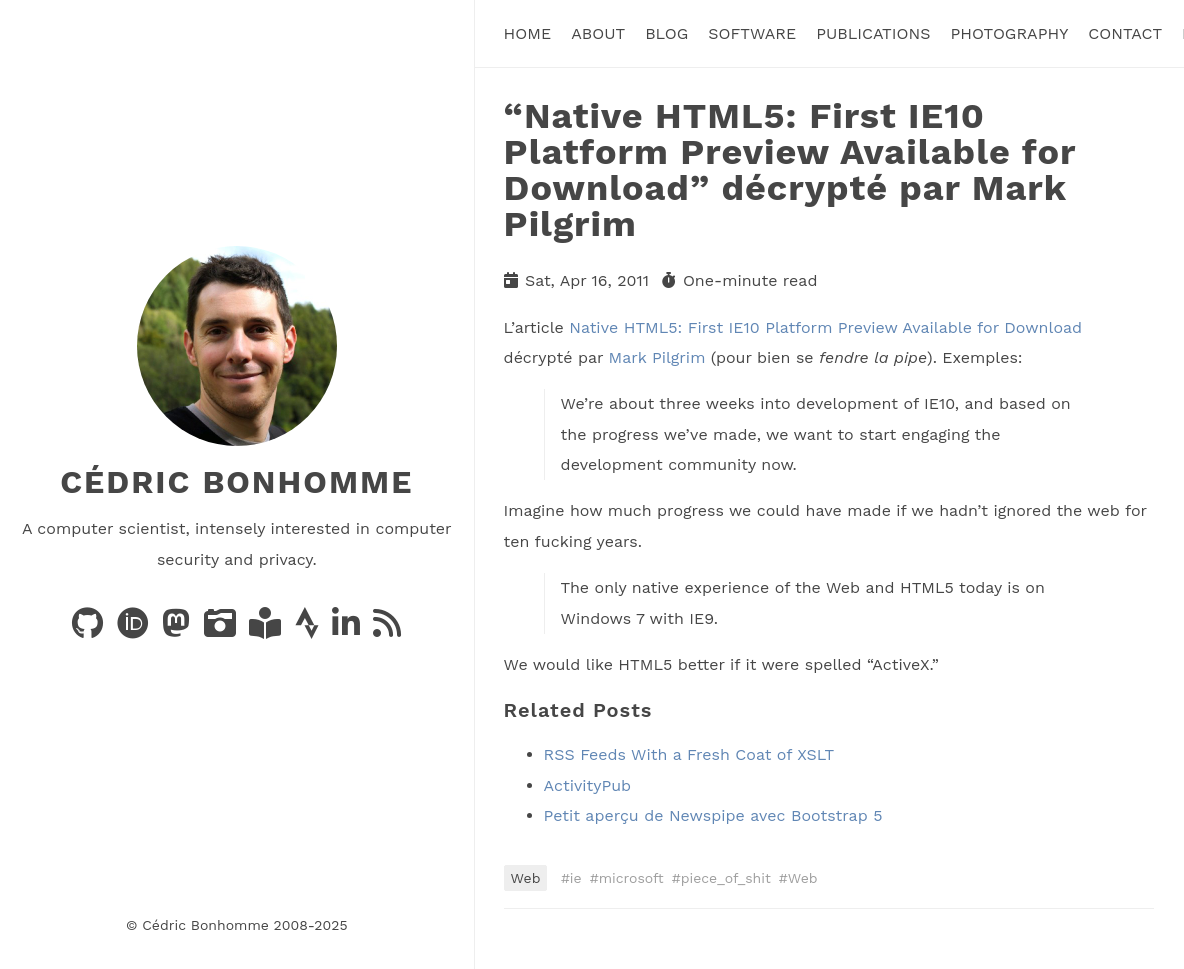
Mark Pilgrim (657, 357)
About (598, 33)
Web (526, 878)
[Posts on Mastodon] (178, 629)
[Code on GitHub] (90, 629)
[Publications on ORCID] (135, 629)
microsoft (631, 878)
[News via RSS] (387, 629)
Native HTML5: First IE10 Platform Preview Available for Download (825, 327)
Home (528, 33)
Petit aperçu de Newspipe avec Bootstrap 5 (713, 815)
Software (752, 33)
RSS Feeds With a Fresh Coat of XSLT (689, 754)
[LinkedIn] (348, 629)
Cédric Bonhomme (236, 482)
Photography (1009, 33)
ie (576, 878)
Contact (1125, 33)
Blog (666, 33)
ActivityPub (588, 785)
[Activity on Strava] (309, 629)
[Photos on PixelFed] (222, 629)
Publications (873, 33)
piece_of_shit (726, 878)
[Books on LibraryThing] (267, 629)
